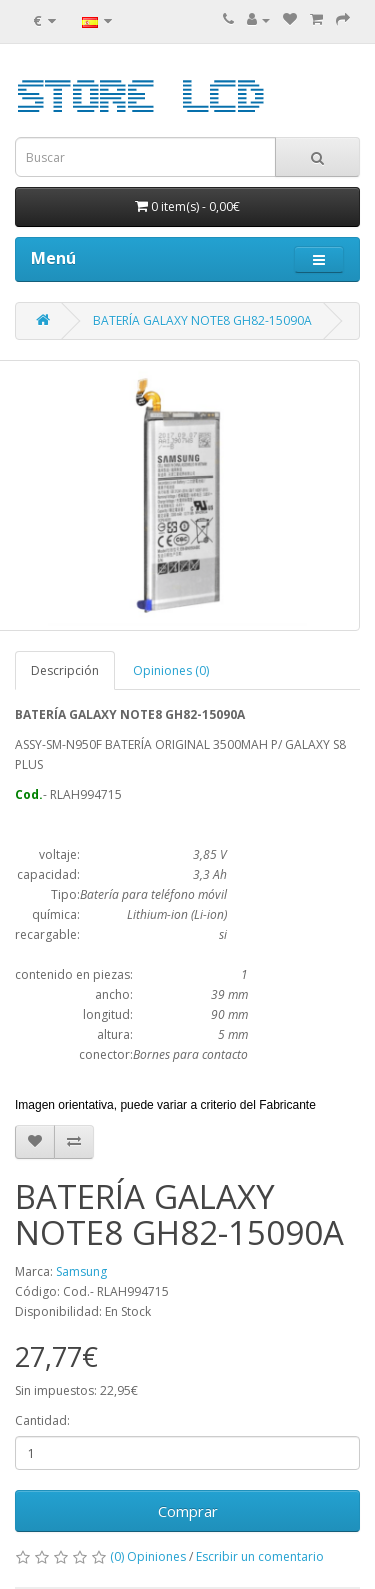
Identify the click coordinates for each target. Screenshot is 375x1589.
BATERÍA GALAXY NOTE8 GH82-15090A (202, 320)
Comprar (188, 1511)
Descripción (65, 670)
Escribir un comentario (260, 1556)
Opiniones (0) (171, 670)
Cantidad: (42, 1420)
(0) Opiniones (148, 1556)
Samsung (81, 1271)
